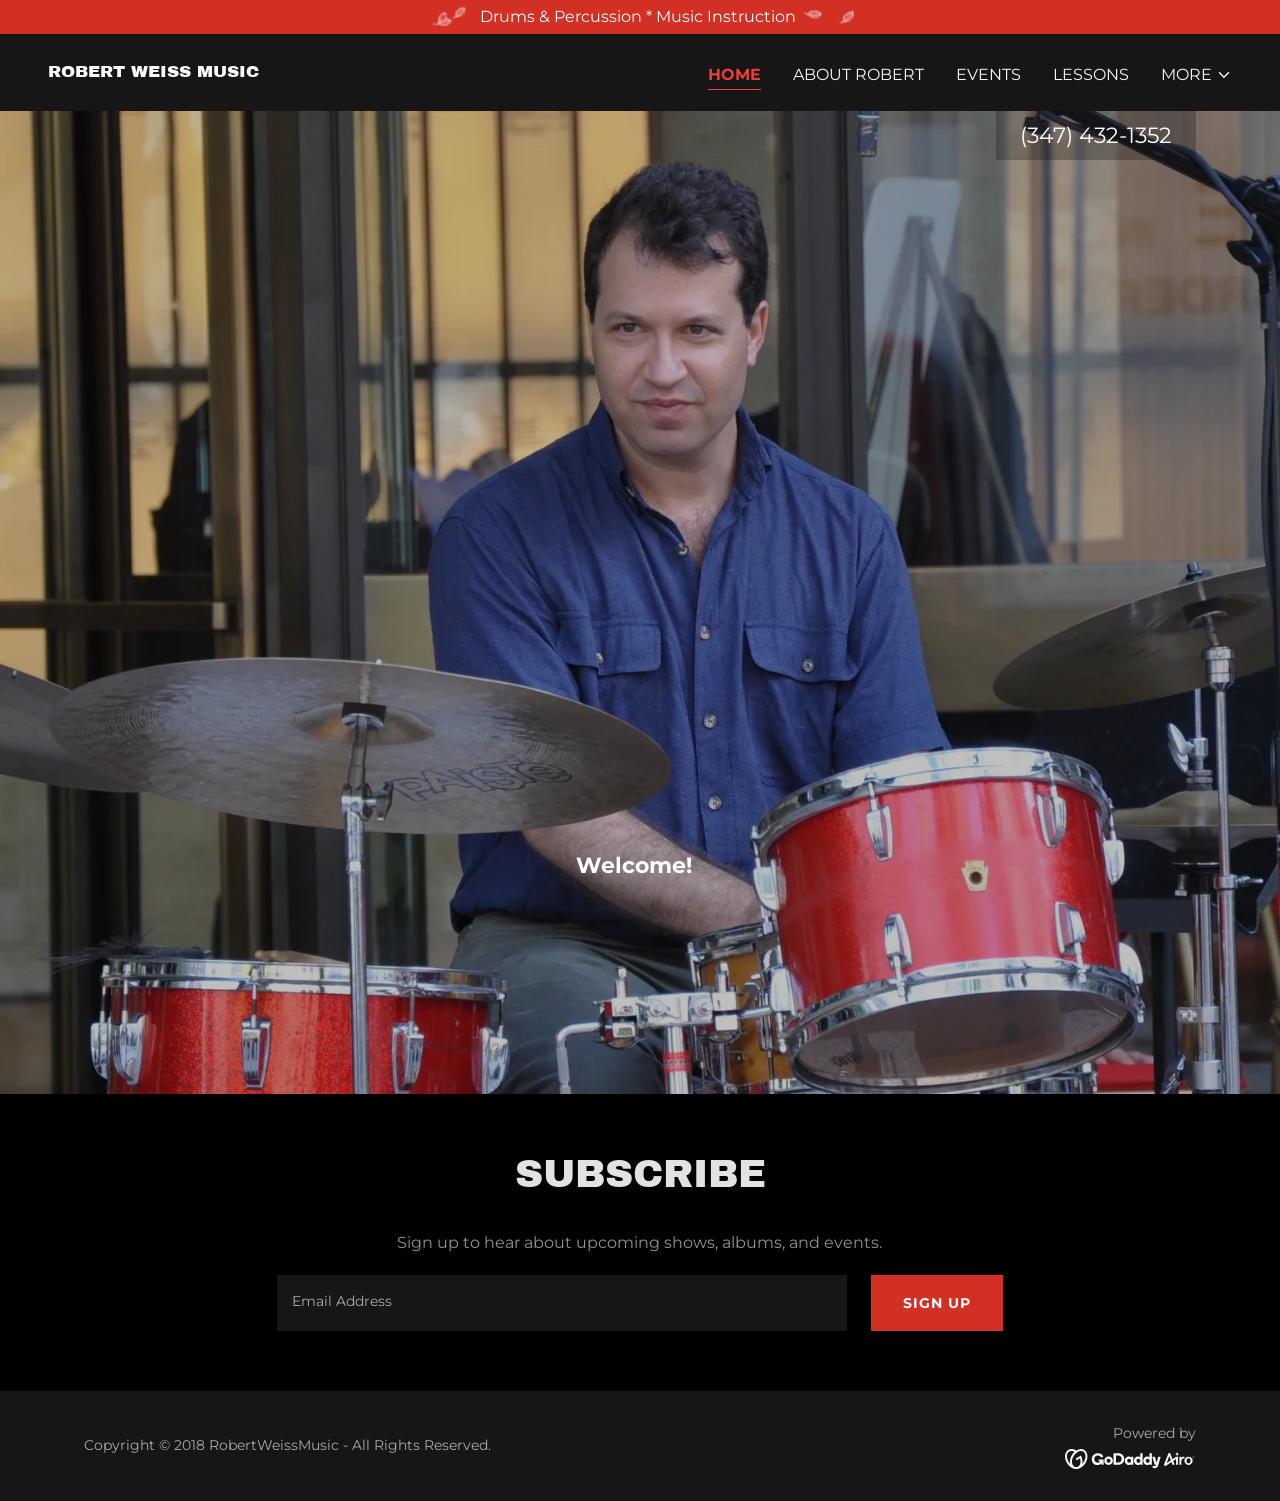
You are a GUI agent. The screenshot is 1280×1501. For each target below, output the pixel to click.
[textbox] (561, 1303)
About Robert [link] (858, 74)
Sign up (937, 1303)
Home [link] (734, 74)
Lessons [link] (1091, 74)
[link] (153, 71)
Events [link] (988, 74)
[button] (1196, 75)
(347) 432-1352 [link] (1096, 135)
